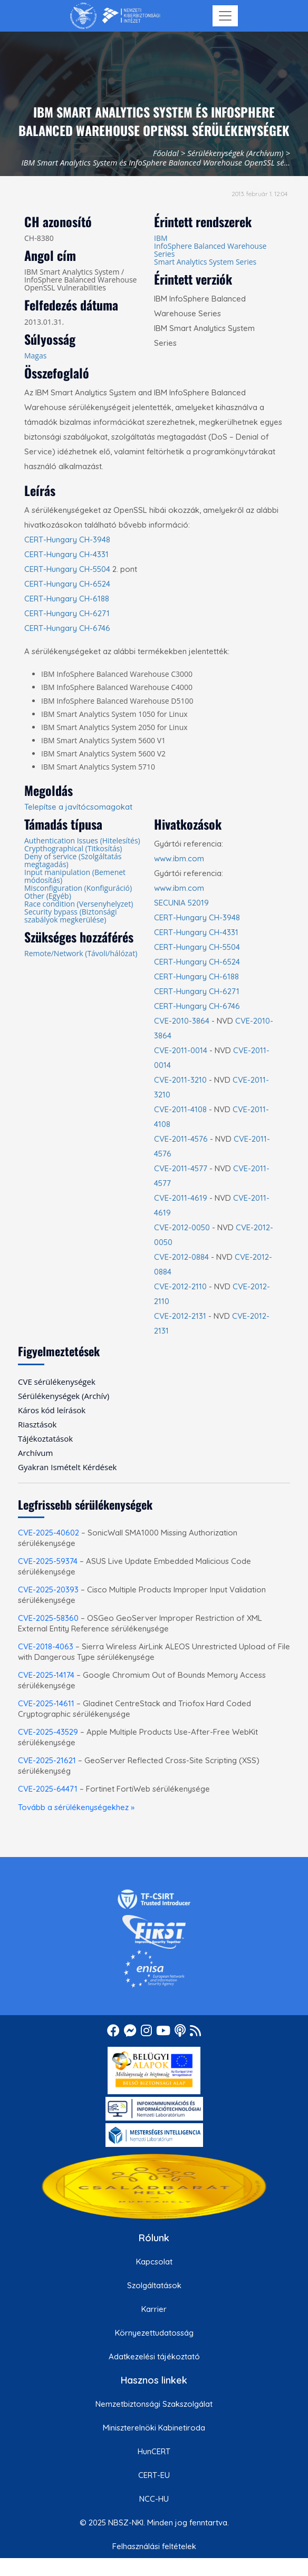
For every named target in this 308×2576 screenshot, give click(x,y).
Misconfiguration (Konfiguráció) (78, 888)
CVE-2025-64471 (48, 1789)
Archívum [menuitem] (35, 1452)
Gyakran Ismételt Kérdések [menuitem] (67, 1467)
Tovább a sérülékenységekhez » (76, 1807)
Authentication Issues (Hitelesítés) (82, 840)
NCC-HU (154, 2499)
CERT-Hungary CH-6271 (67, 613)
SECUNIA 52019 (181, 903)
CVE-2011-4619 (180, 1198)
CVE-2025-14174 (46, 1675)
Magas (35, 356)
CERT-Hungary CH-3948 (67, 539)
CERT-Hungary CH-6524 (67, 584)
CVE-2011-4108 (180, 1109)
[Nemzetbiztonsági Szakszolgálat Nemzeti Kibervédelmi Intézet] (115, 16)
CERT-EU (154, 2475)
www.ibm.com (179, 858)
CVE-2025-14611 (46, 1703)
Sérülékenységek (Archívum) (235, 153)
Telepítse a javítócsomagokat (78, 807)
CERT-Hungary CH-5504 (67, 569)
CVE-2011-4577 (180, 1168)
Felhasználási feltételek (154, 2546)
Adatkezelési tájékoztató (154, 2356)
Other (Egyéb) (47, 896)
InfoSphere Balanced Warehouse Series (210, 250)
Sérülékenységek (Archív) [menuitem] (63, 1396)
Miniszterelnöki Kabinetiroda (154, 2428)
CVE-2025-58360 (48, 1618)
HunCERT (154, 2451)
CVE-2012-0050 (182, 1227)
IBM (161, 238)
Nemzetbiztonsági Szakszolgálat (154, 2404)
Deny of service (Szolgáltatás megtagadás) (72, 860)
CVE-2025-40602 (48, 1533)
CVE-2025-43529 (48, 1732)
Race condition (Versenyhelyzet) (78, 904)
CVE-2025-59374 (48, 1561)
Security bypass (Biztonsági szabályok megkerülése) (70, 916)
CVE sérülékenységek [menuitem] (56, 1381)
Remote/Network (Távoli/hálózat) (80, 953)
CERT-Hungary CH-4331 (66, 554)
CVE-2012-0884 (181, 1257)
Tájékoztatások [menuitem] (45, 1438)
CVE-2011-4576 (181, 1139)
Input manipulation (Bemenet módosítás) (75, 876)
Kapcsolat (154, 2262)
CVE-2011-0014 (180, 1050)
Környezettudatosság (154, 2333)
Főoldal (166, 153)
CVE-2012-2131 (180, 1316)
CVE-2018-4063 (45, 1646)
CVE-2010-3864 (181, 1021)
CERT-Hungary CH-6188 (66, 599)
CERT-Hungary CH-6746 (67, 628)
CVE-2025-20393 (48, 1590)
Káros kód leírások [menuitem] (51, 1410)
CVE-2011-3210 (180, 1080)
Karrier (154, 2309)
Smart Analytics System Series (205, 262)
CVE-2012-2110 (180, 1286)
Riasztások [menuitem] (37, 1424)
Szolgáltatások (154, 2285)
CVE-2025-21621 (47, 1760)
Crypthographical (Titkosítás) (73, 848)
